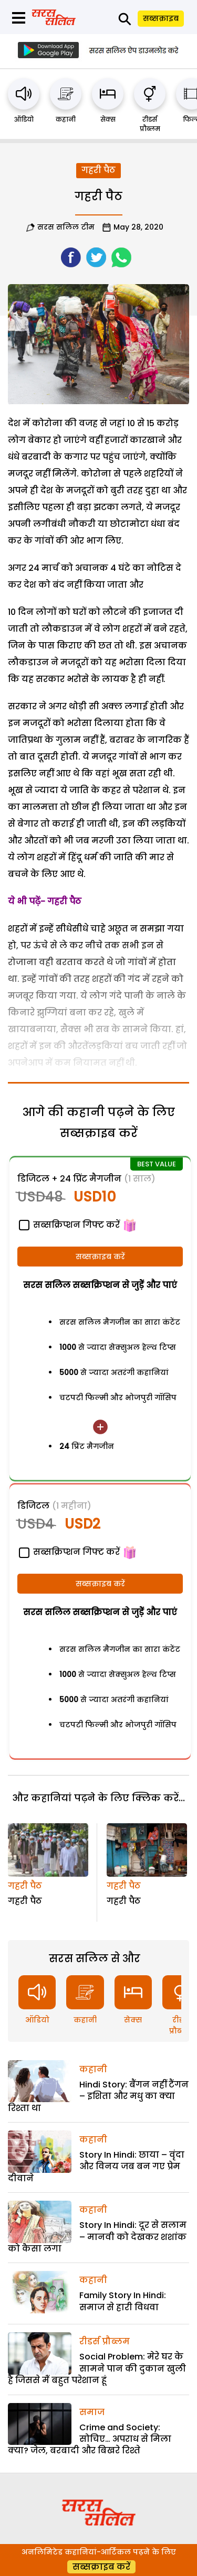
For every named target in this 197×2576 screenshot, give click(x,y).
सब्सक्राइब (161, 18)
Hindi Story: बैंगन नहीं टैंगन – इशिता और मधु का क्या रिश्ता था (98, 2096)
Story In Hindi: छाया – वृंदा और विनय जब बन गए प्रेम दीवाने (96, 2166)
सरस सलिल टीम (66, 227)
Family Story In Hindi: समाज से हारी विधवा (122, 2301)
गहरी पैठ (98, 170)
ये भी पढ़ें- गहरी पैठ (44, 901)
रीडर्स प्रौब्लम (150, 124)
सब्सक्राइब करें (100, 1256)
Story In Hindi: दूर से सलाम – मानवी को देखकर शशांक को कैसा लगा (97, 2237)
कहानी (66, 119)
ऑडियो (24, 119)
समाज (92, 2412)
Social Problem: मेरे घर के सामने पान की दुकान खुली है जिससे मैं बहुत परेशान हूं (97, 2368)
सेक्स (108, 119)
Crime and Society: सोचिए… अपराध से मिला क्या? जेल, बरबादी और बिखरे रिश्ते (89, 2439)
